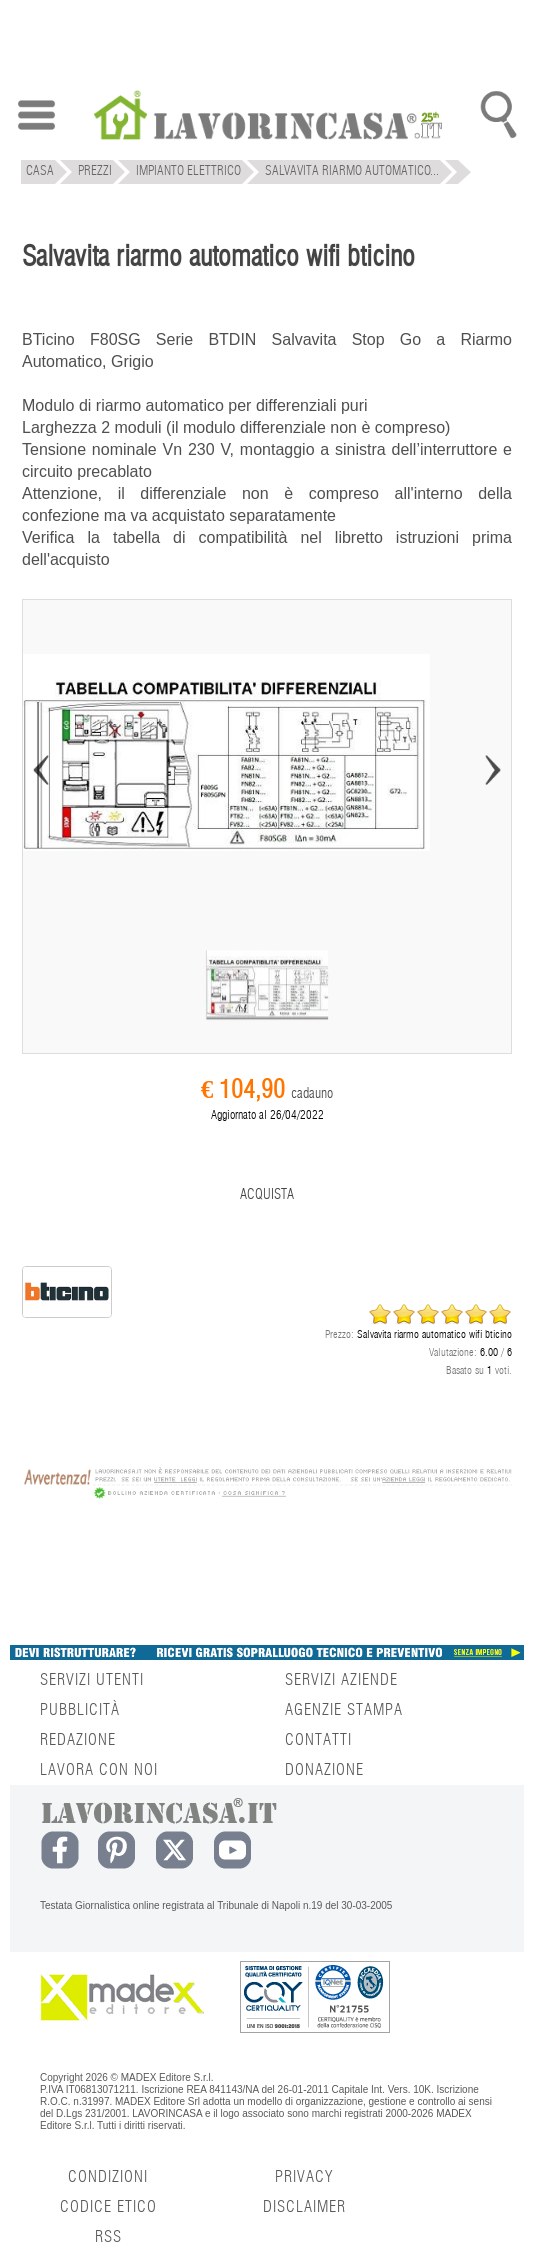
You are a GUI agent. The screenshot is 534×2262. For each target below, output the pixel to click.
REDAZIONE (78, 1740)
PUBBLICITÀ (80, 1710)
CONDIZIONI (108, 2177)
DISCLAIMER (304, 2207)
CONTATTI (318, 1740)
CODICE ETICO (108, 2207)
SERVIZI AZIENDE (341, 1680)
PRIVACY (304, 2177)
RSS (108, 2237)
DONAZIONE (324, 1770)
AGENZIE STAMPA (344, 1710)
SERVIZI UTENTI (92, 1680)
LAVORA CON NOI (99, 1770)
